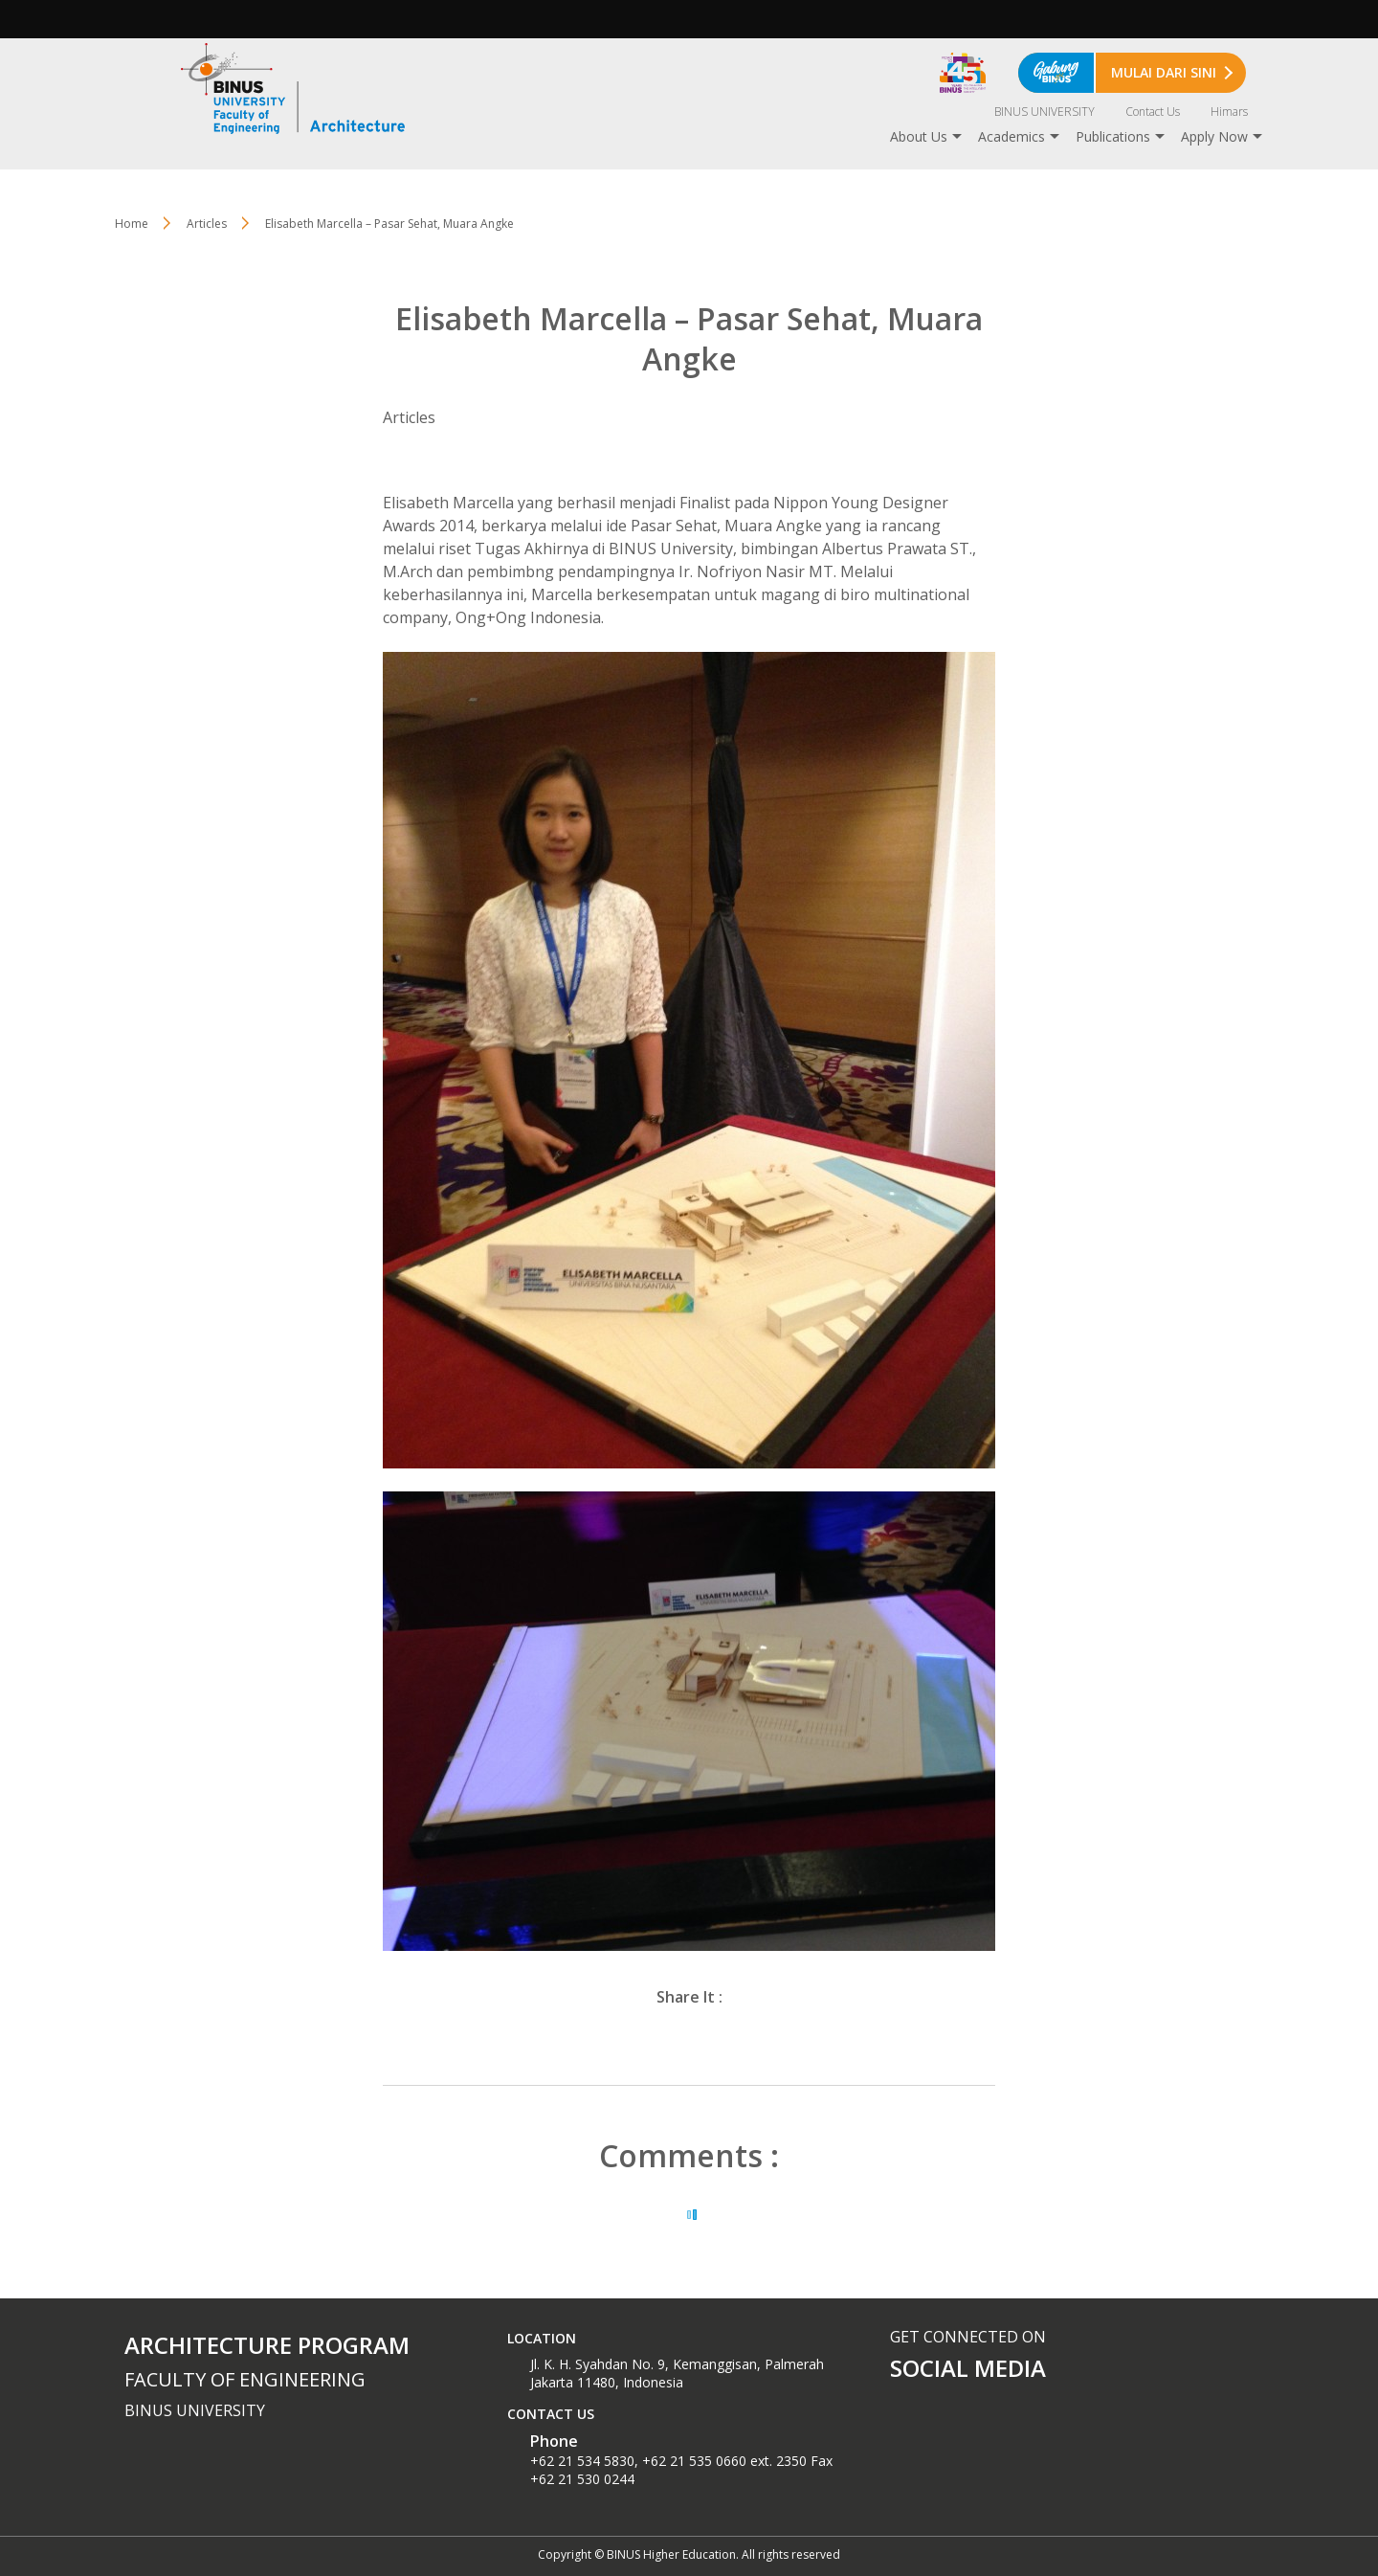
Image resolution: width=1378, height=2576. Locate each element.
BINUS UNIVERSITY (1044, 111)
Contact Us (1152, 111)
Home (131, 223)
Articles (207, 223)
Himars (1229, 111)
